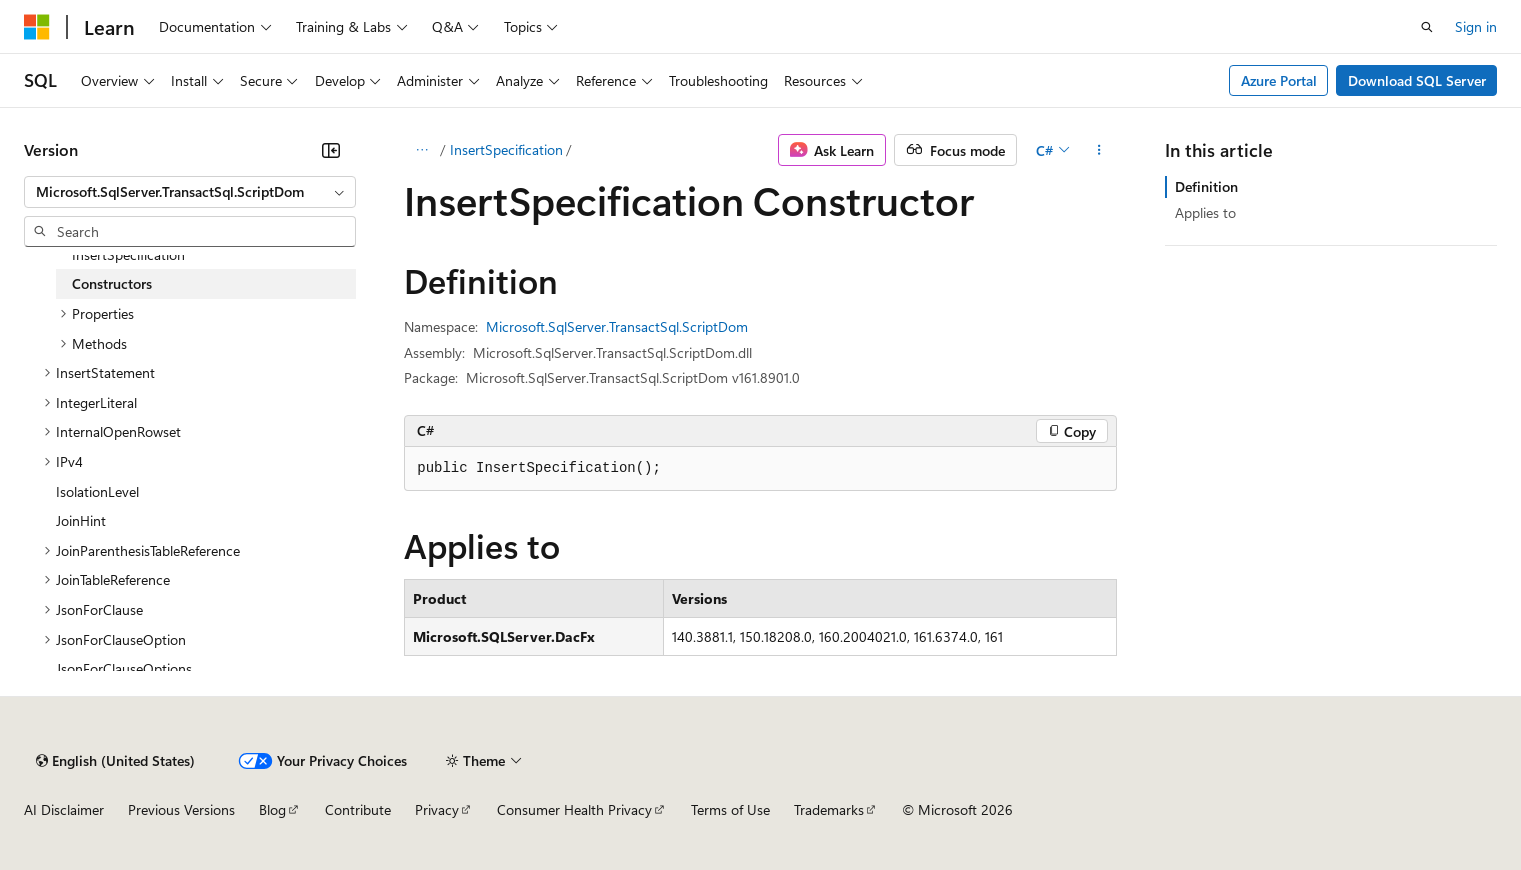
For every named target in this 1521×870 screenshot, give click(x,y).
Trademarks (829, 809)
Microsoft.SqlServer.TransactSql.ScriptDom (617, 326)
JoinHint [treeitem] (81, 520)
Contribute (358, 809)
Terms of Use (730, 809)
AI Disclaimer (64, 809)
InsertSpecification (506, 149)
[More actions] (1099, 150)
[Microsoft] (37, 27)
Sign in (1476, 26)
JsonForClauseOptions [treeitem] (124, 668)
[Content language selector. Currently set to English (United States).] (115, 761)
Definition (1206, 186)
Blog (272, 809)
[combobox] (190, 192)
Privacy (437, 809)
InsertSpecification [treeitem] (128, 254)
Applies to (1205, 212)
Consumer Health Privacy (574, 809)
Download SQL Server (1417, 80)
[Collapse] (331, 150)
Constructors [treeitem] (112, 283)
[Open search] (1427, 27)
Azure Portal (1279, 80)
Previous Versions (181, 809)
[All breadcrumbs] (421, 150)
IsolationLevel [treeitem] (97, 491)
